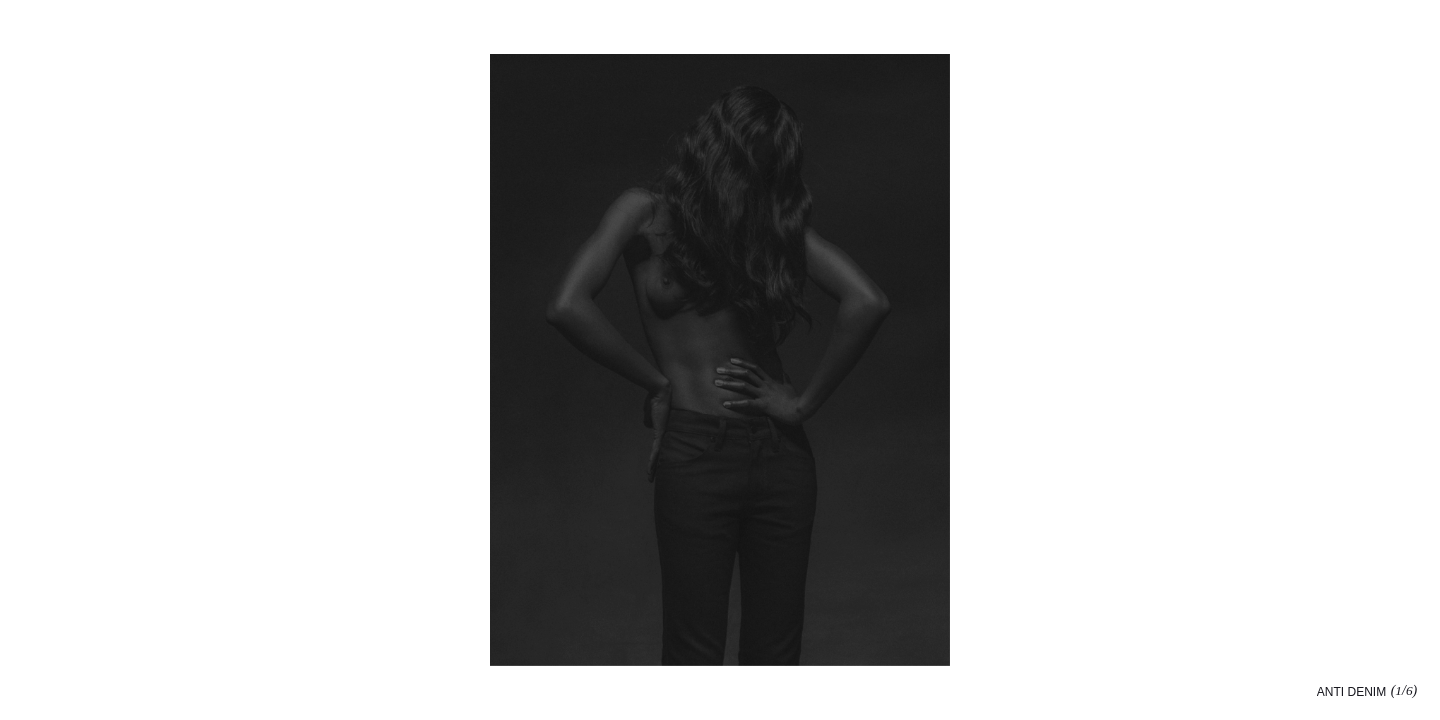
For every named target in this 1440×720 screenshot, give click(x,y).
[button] (1080, 360)
